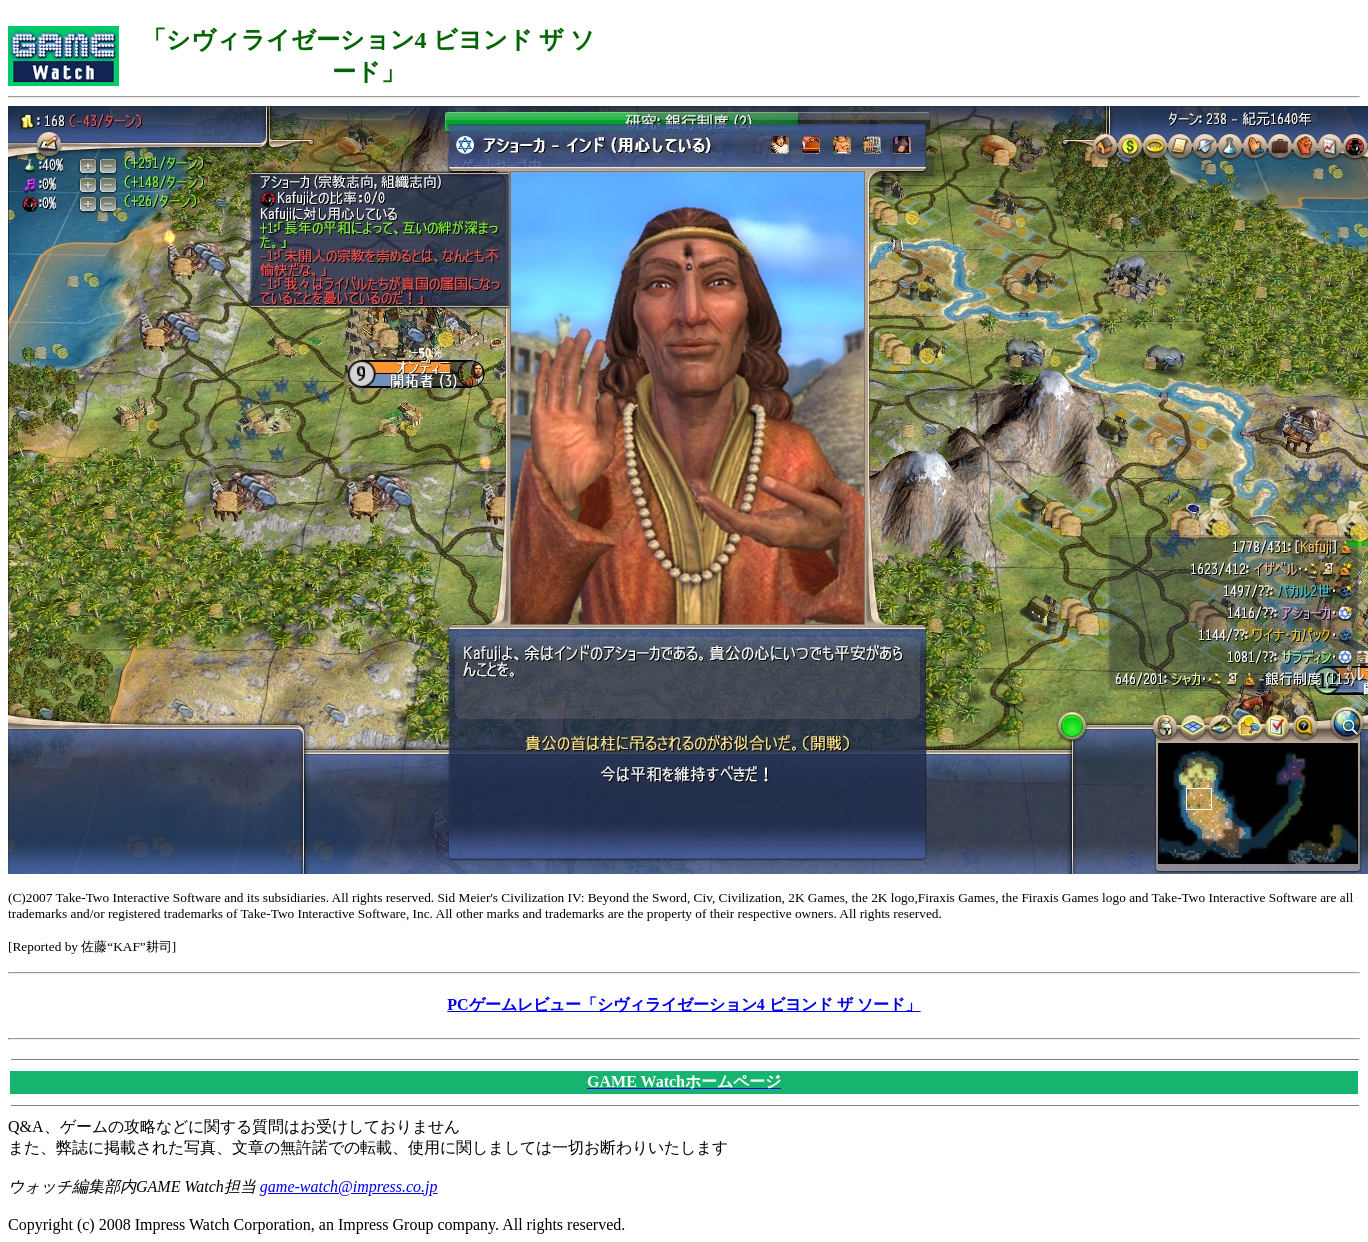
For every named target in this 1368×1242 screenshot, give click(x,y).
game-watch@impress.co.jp (349, 1186)
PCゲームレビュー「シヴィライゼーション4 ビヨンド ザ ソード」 (683, 1004)
